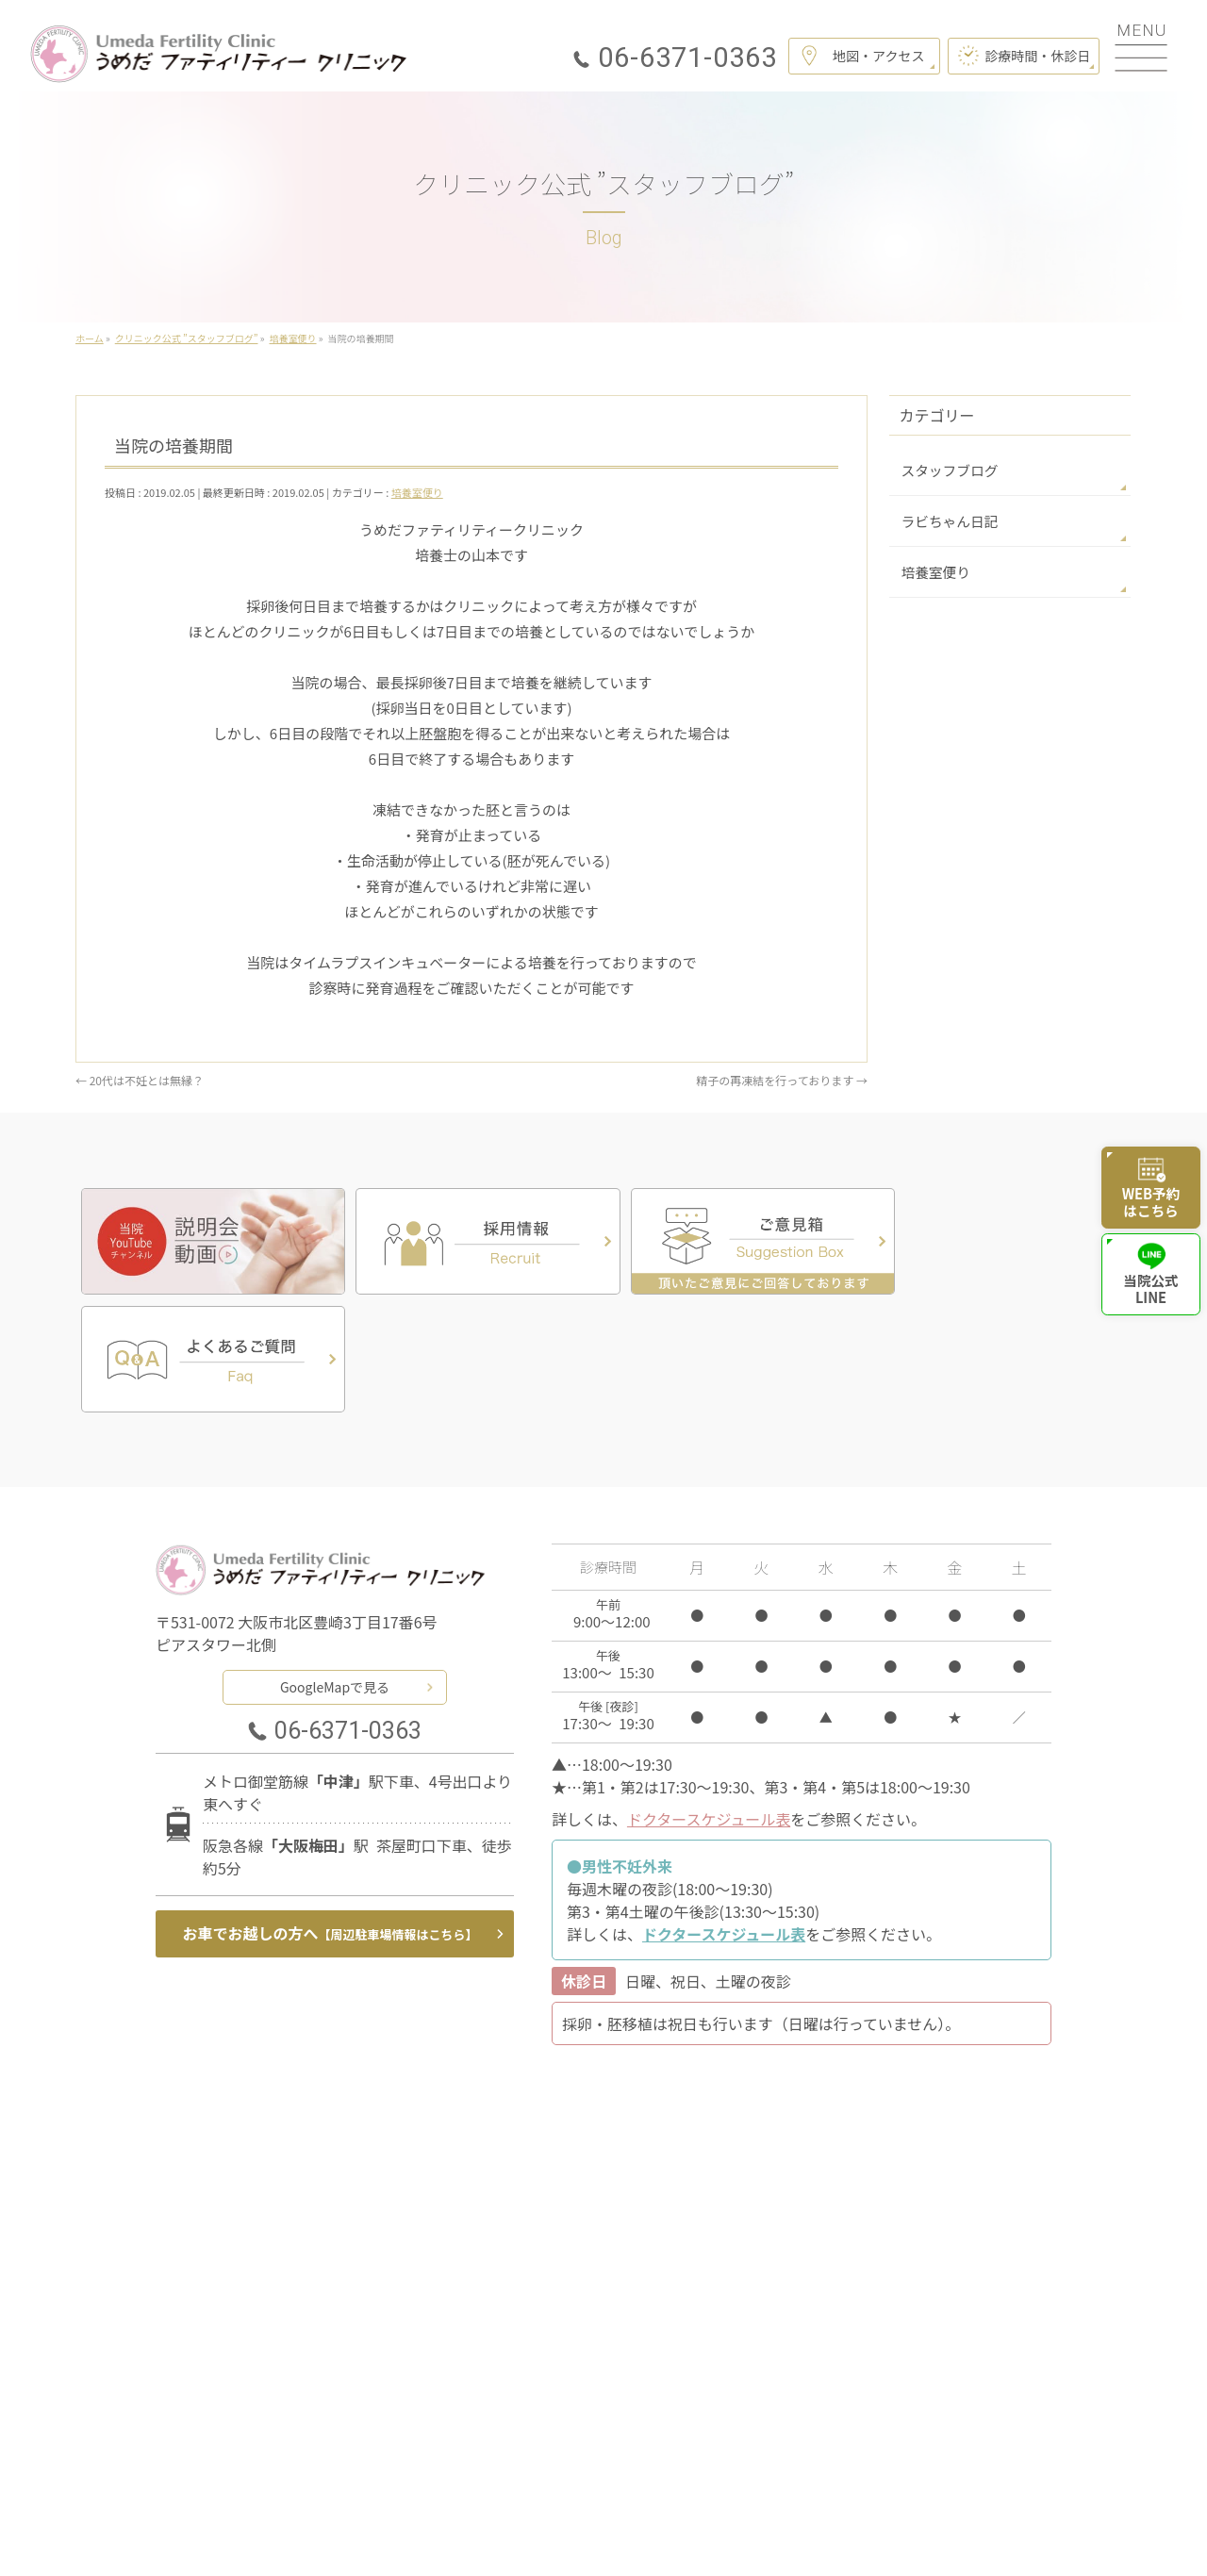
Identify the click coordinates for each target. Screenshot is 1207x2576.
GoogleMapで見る (334, 1565)
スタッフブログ (947, 469)
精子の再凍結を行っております (782, 1080)
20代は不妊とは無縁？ (139, 1080)
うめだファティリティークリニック (595, 2537)
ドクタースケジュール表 (708, 1698)
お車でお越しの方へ (330, 1812)
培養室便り (417, 492)
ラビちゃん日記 (947, 519)
